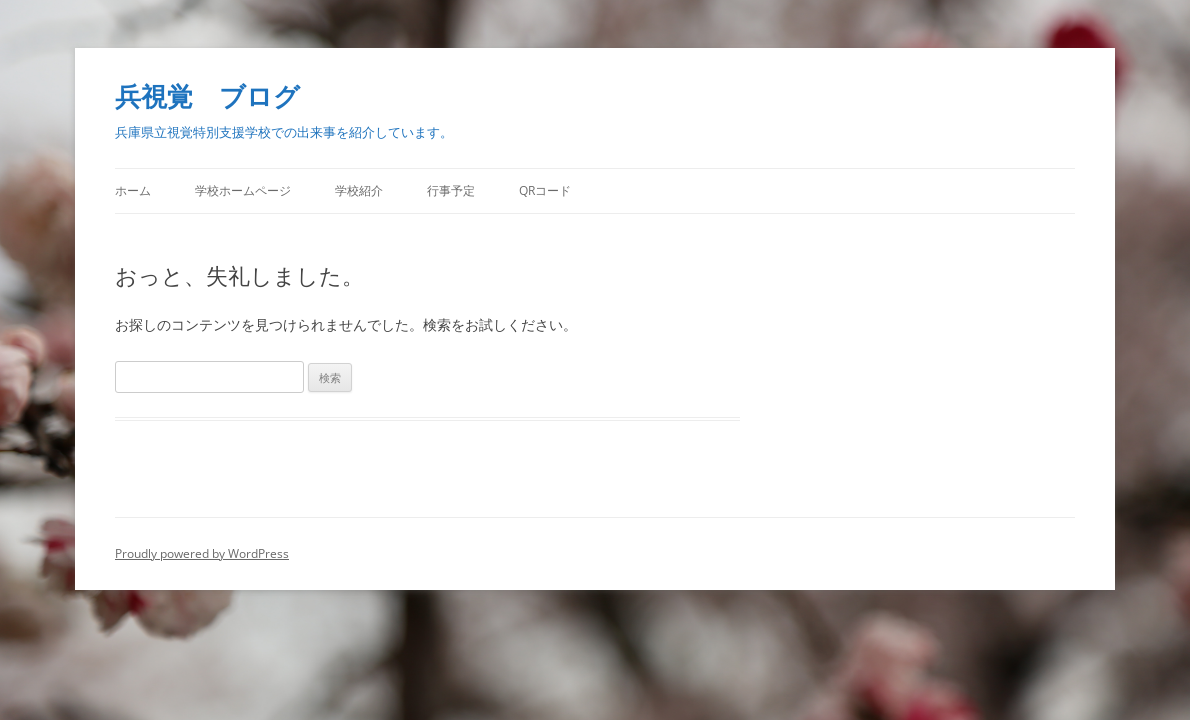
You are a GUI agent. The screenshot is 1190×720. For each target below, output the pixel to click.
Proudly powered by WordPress (202, 553)
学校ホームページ (243, 190)
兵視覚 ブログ (207, 96)
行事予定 (451, 190)
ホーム (133, 190)
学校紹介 (359, 190)
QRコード (545, 190)
